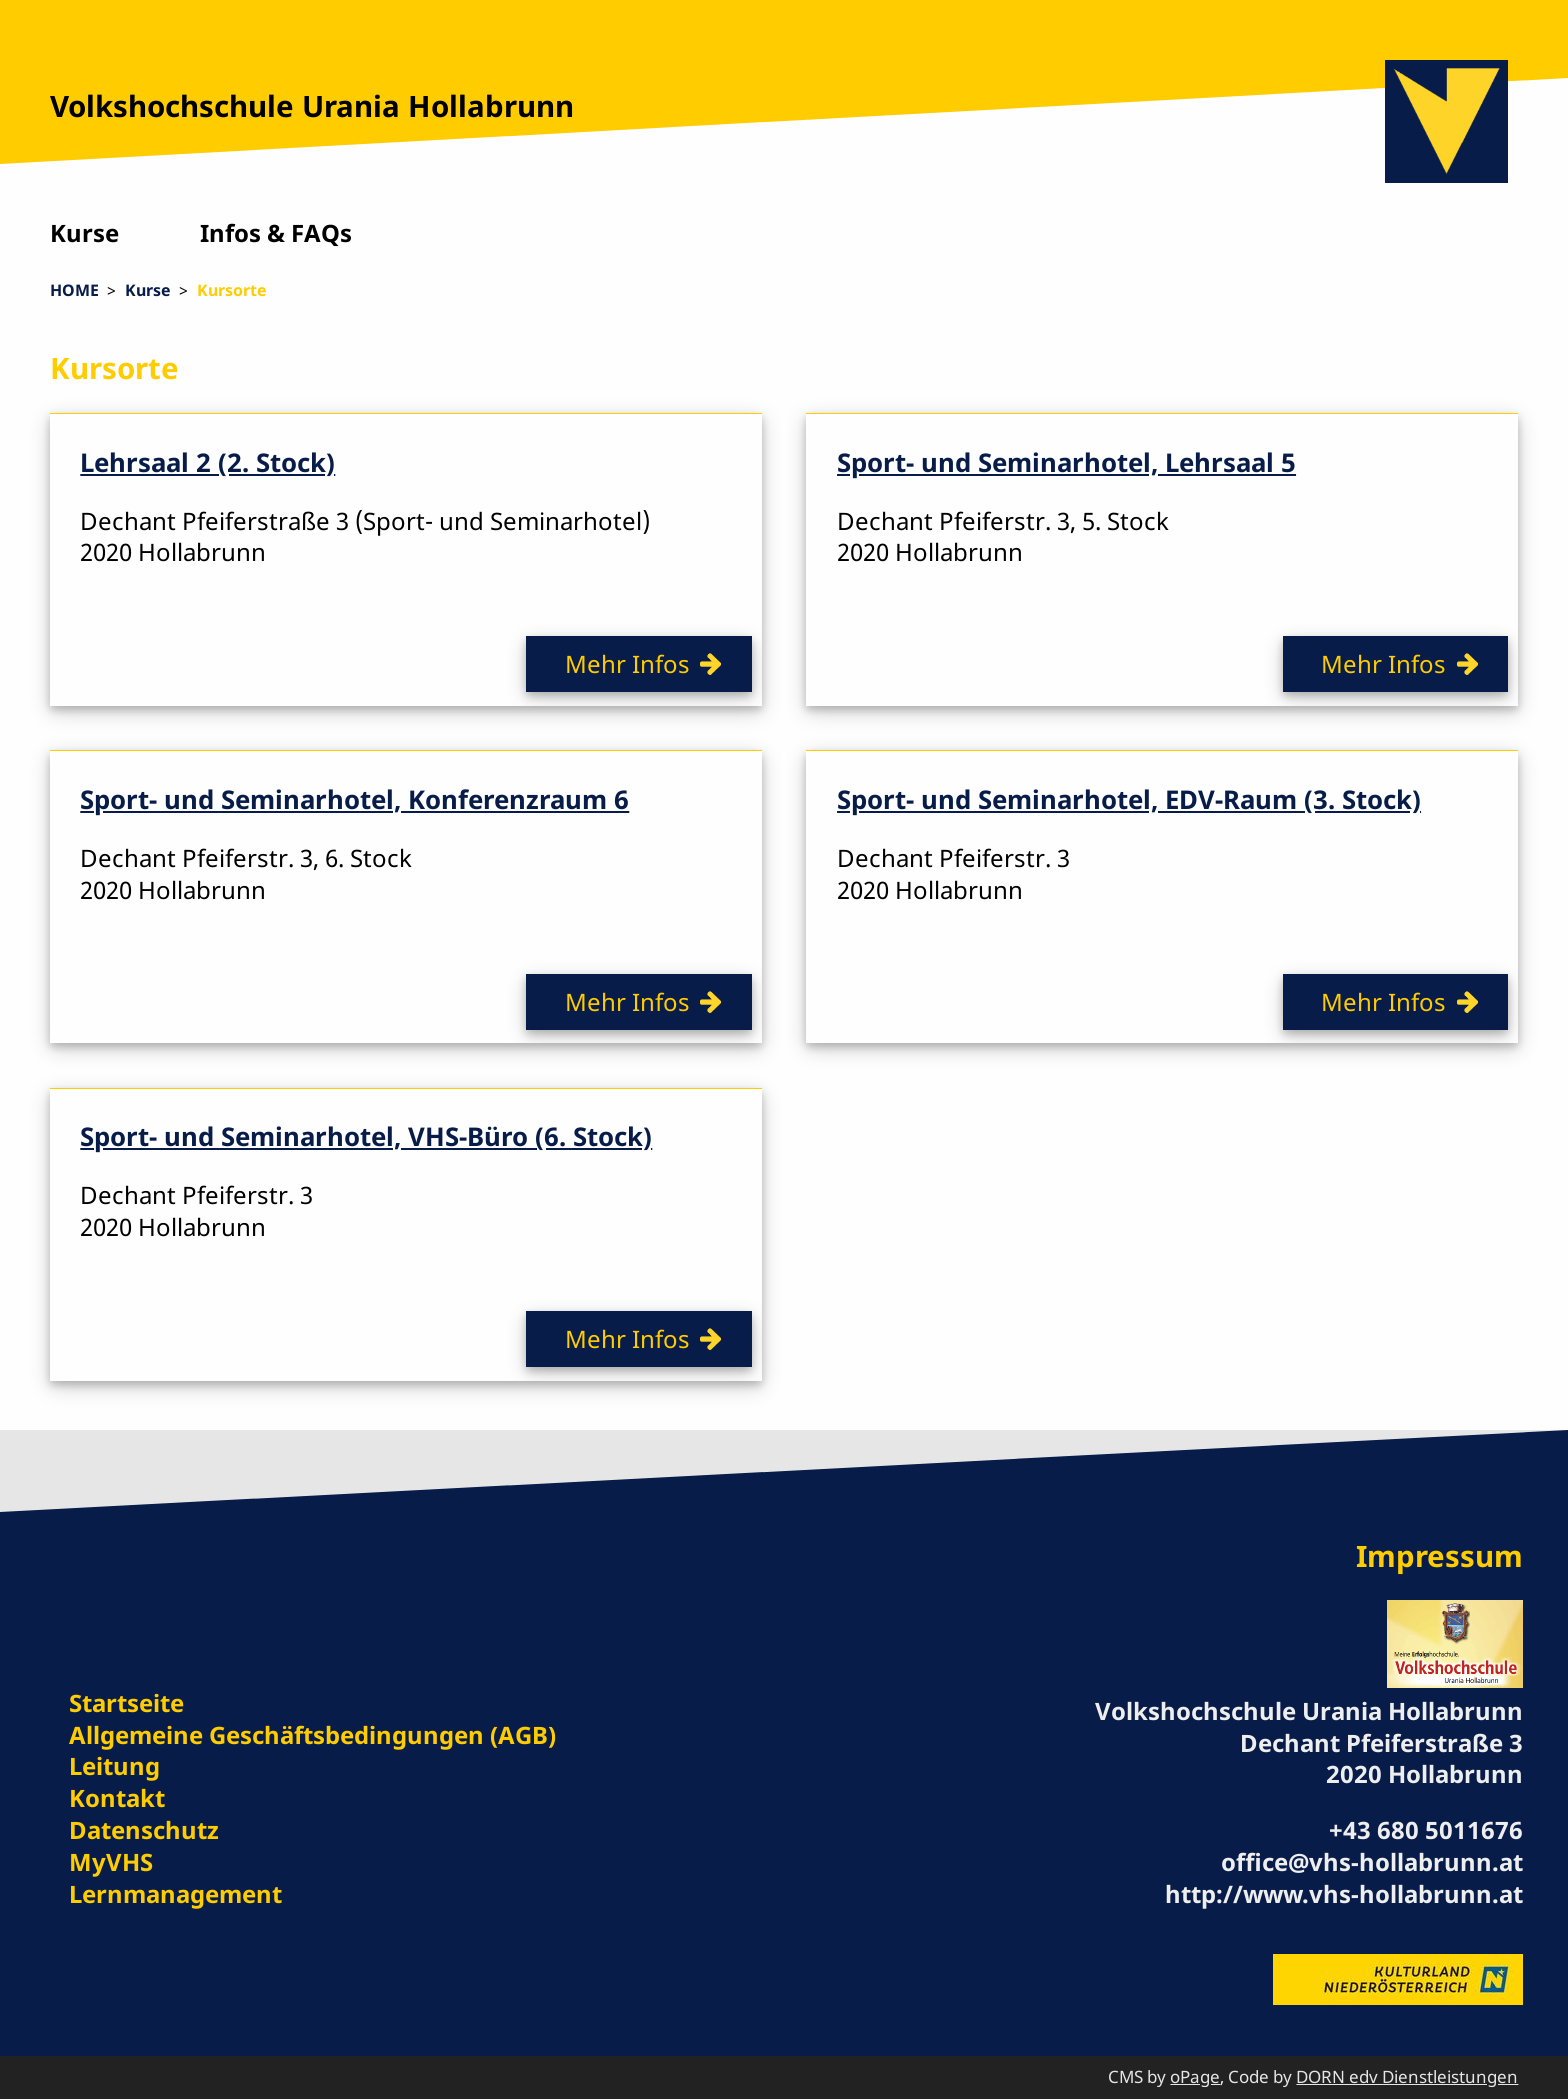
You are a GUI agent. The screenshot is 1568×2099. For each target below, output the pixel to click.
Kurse (84, 232)
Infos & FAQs (276, 232)
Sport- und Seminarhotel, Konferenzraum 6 (354, 799)
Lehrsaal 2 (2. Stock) (207, 462)
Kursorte (232, 290)
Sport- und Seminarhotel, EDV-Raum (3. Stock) (1129, 799)
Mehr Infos (627, 663)
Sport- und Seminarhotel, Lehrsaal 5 (1066, 462)
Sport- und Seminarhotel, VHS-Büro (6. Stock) (366, 1136)
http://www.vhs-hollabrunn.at (1344, 1893)
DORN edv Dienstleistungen (1407, 2076)
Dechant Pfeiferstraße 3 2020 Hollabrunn (1381, 1758)
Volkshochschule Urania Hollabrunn (312, 106)
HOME (74, 290)
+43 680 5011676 (1426, 1829)
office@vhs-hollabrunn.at (1372, 1861)
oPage (1195, 2076)
